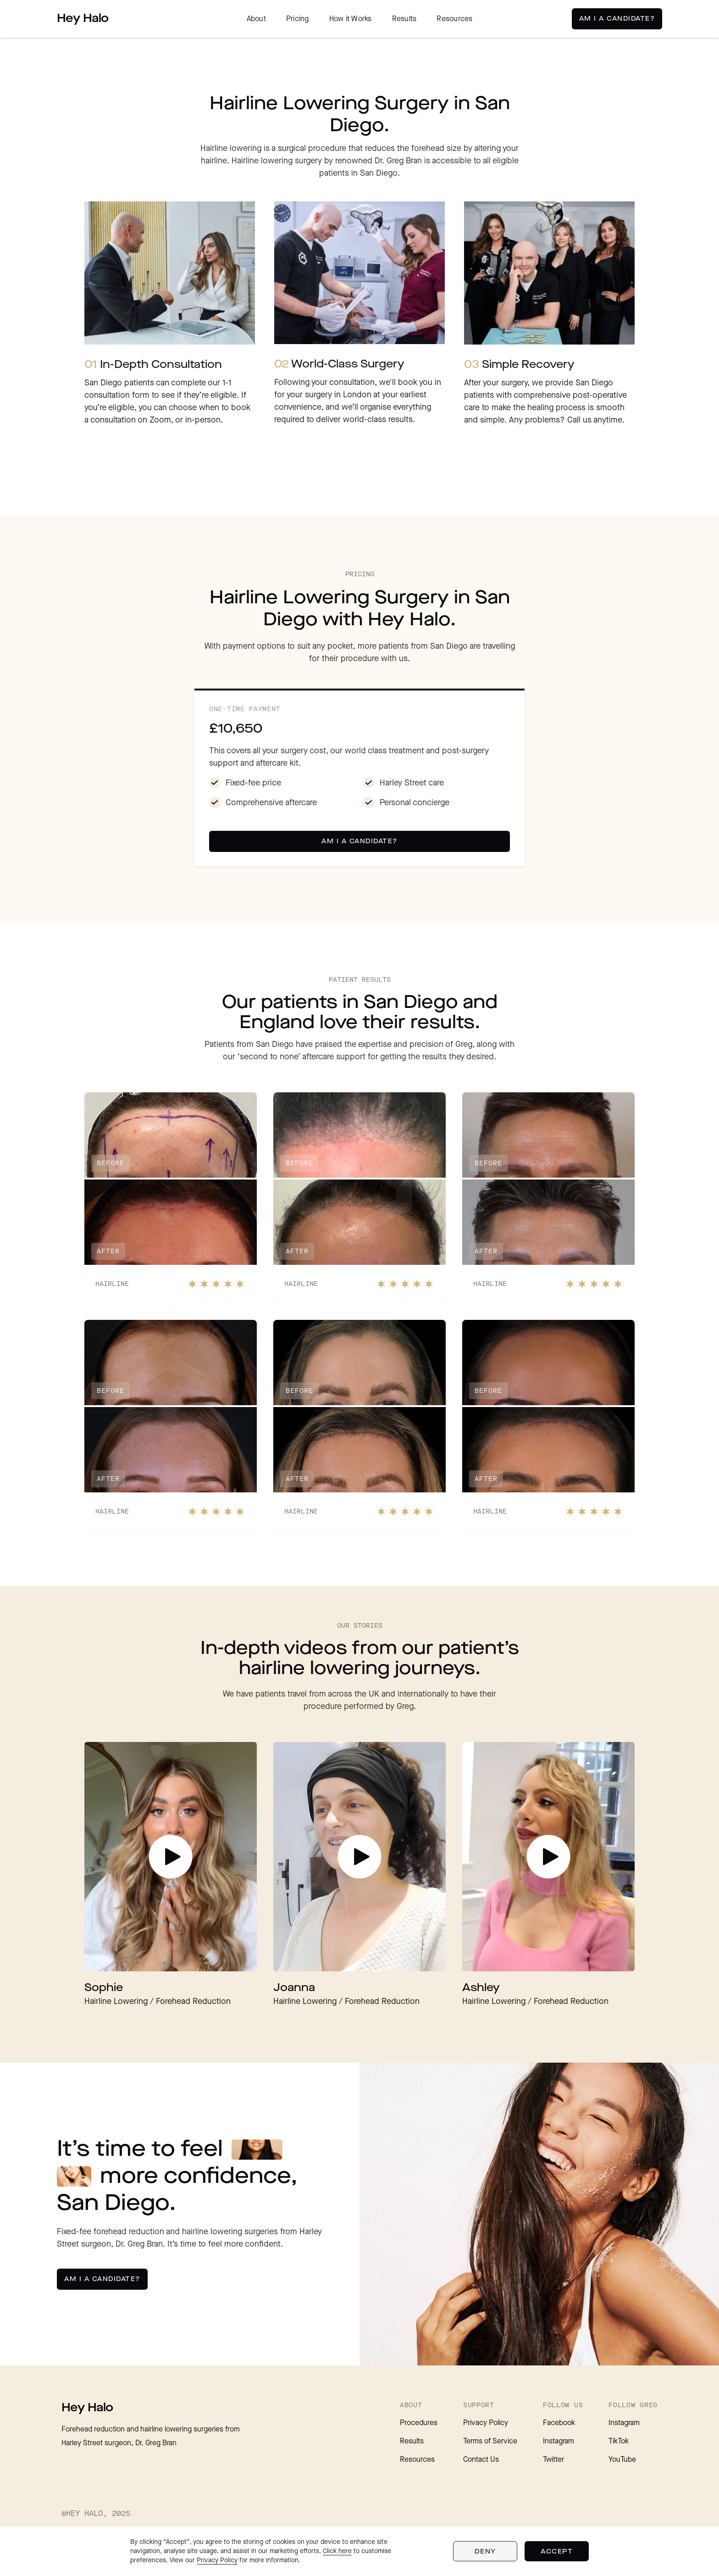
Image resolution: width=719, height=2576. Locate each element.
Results (404, 19)
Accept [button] (557, 2551)
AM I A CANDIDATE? (617, 18)
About (256, 19)
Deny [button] (485, 2551)
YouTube (622, 2459)
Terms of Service (490, 2441)
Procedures (418, 2423)
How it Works (350, 19)
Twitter (553, 2459)
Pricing (297, 19)
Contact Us (481, 2459)
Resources (454, 19)
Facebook (559, 2423)
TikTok (618, 2441)
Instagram (558, 2441)
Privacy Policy (485, 2423)
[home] (83, 19)
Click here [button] (337, 2551)
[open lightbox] (170, 1856)
